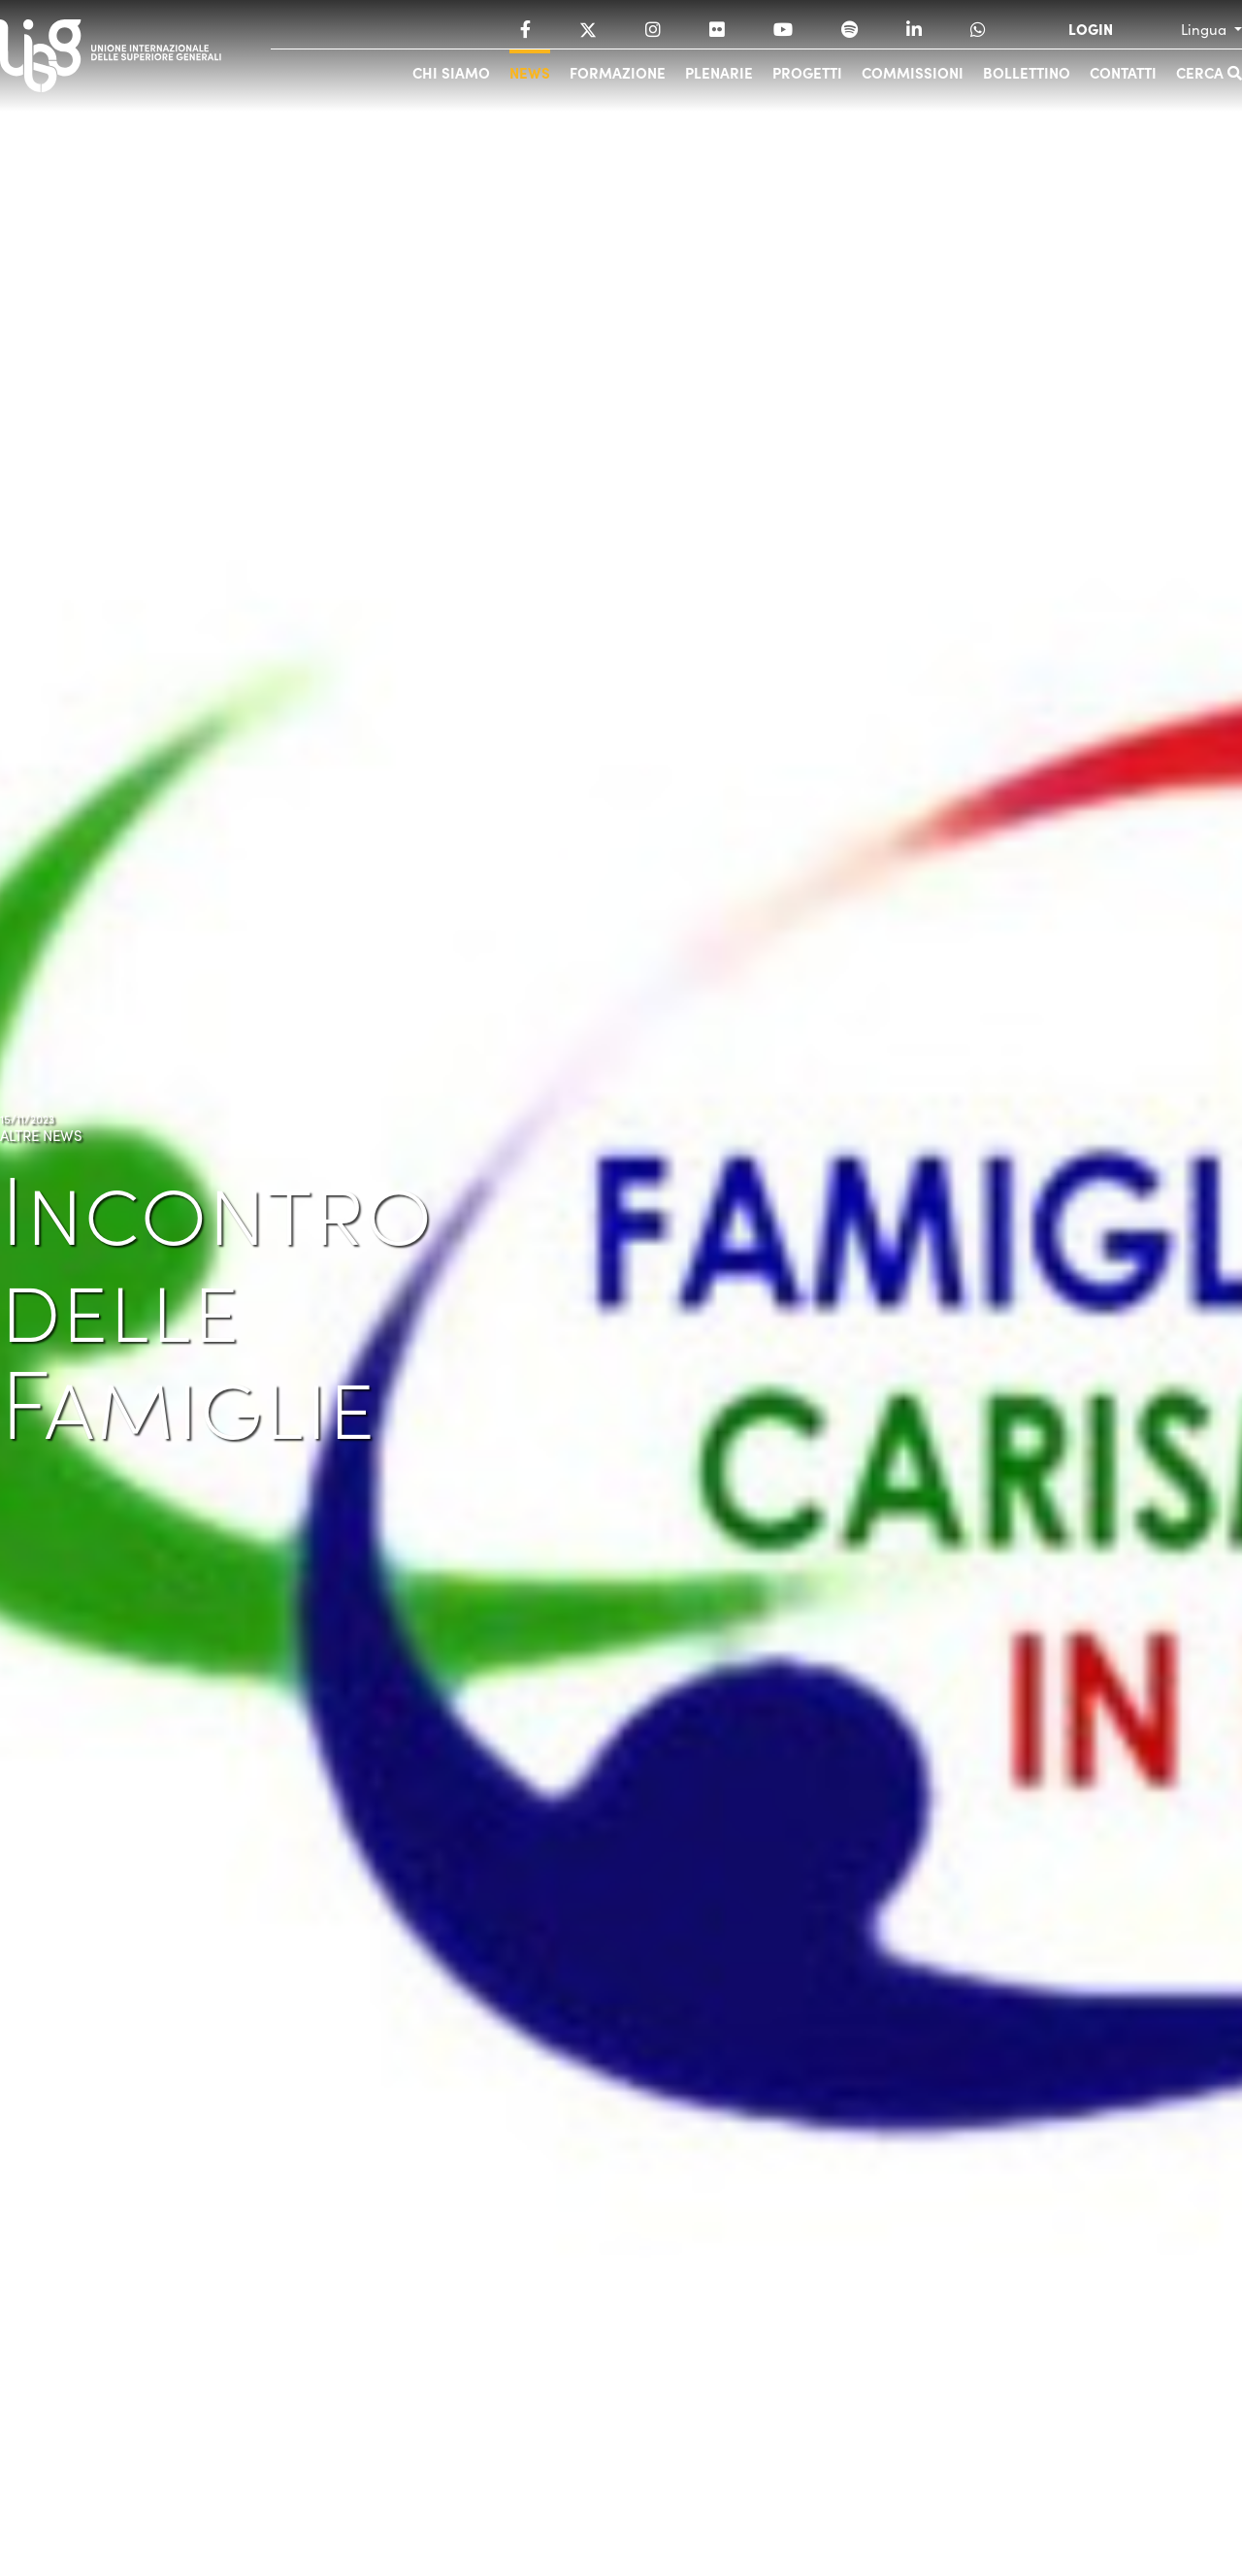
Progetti (807, 72)
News (529, 72)
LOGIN (1090, 29)
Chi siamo (451, 72)
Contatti (1123, 72)
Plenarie (719, 72)
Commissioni (913, 72)
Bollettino (1026, 72)
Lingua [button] (1205, 29)
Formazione (618, 72)
